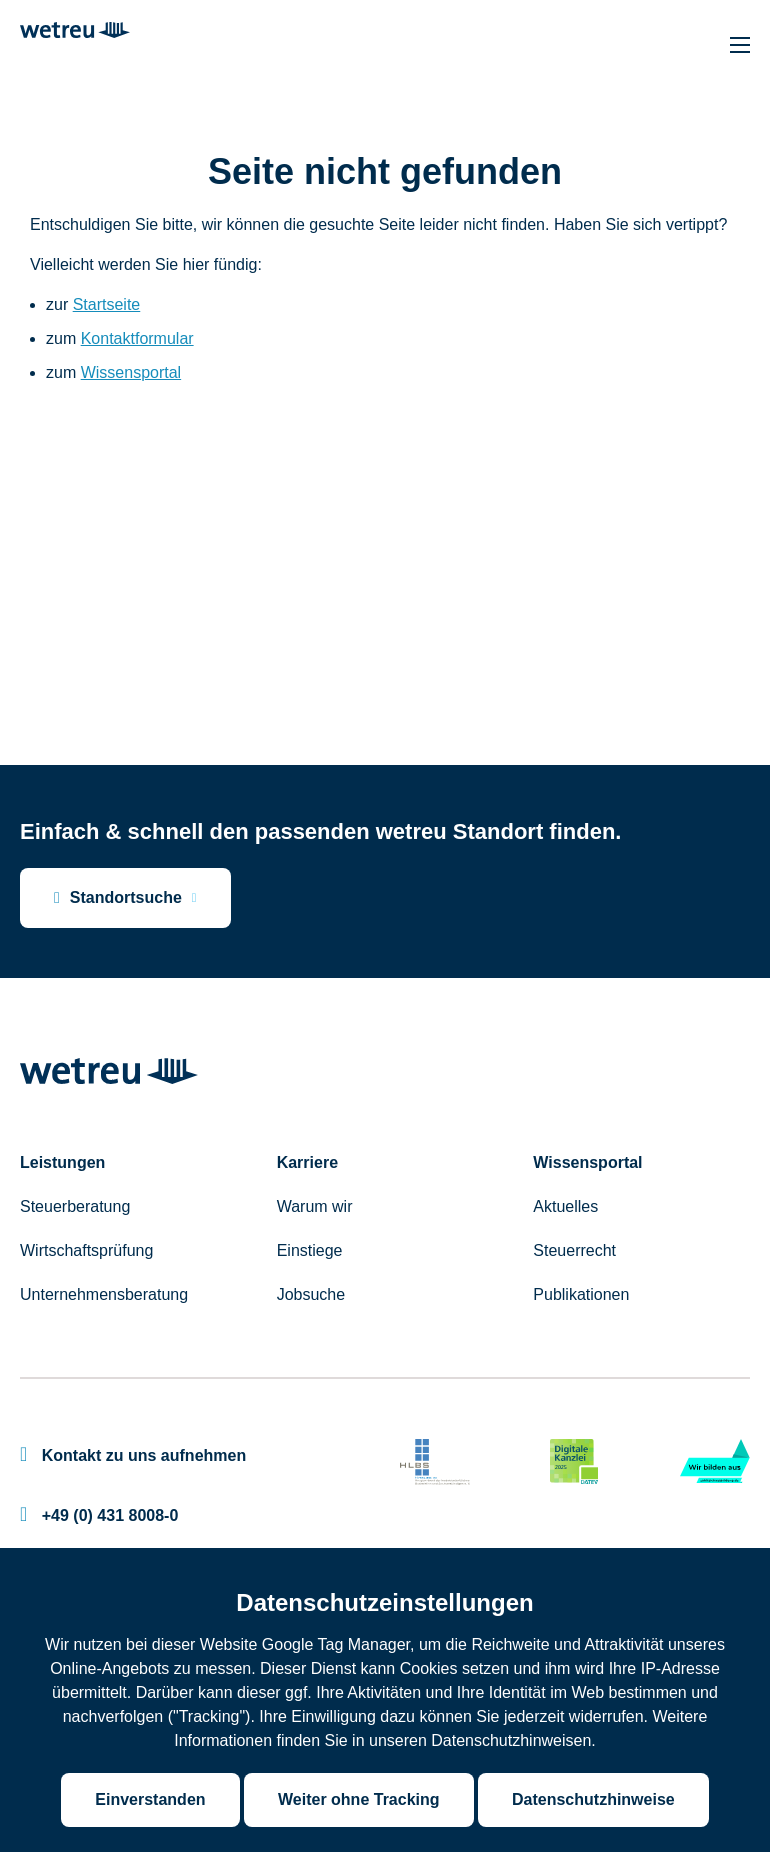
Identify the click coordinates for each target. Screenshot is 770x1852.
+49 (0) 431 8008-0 (99, 1515)
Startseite (107, 304)
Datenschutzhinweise (593, 1799)
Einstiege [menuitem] (310, 1250)
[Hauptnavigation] (740, 45)
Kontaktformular (137, 338)
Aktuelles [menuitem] (565, 1206)
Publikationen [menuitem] (581, 1294)
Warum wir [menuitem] (315, 1206)
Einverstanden (150, 1799)
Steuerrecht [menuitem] (574, 1250)
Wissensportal (131, 372)
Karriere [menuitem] (307, 1162)
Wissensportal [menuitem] (587, 1162)
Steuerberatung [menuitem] (75, 1206)
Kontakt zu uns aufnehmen (133, 1455)
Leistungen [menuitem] (62, 1162)
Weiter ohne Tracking (359, 1799)
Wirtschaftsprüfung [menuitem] (86, 1250)
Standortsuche (118, 898)
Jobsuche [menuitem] (311, 1294)
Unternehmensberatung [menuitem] (104, 1294)
